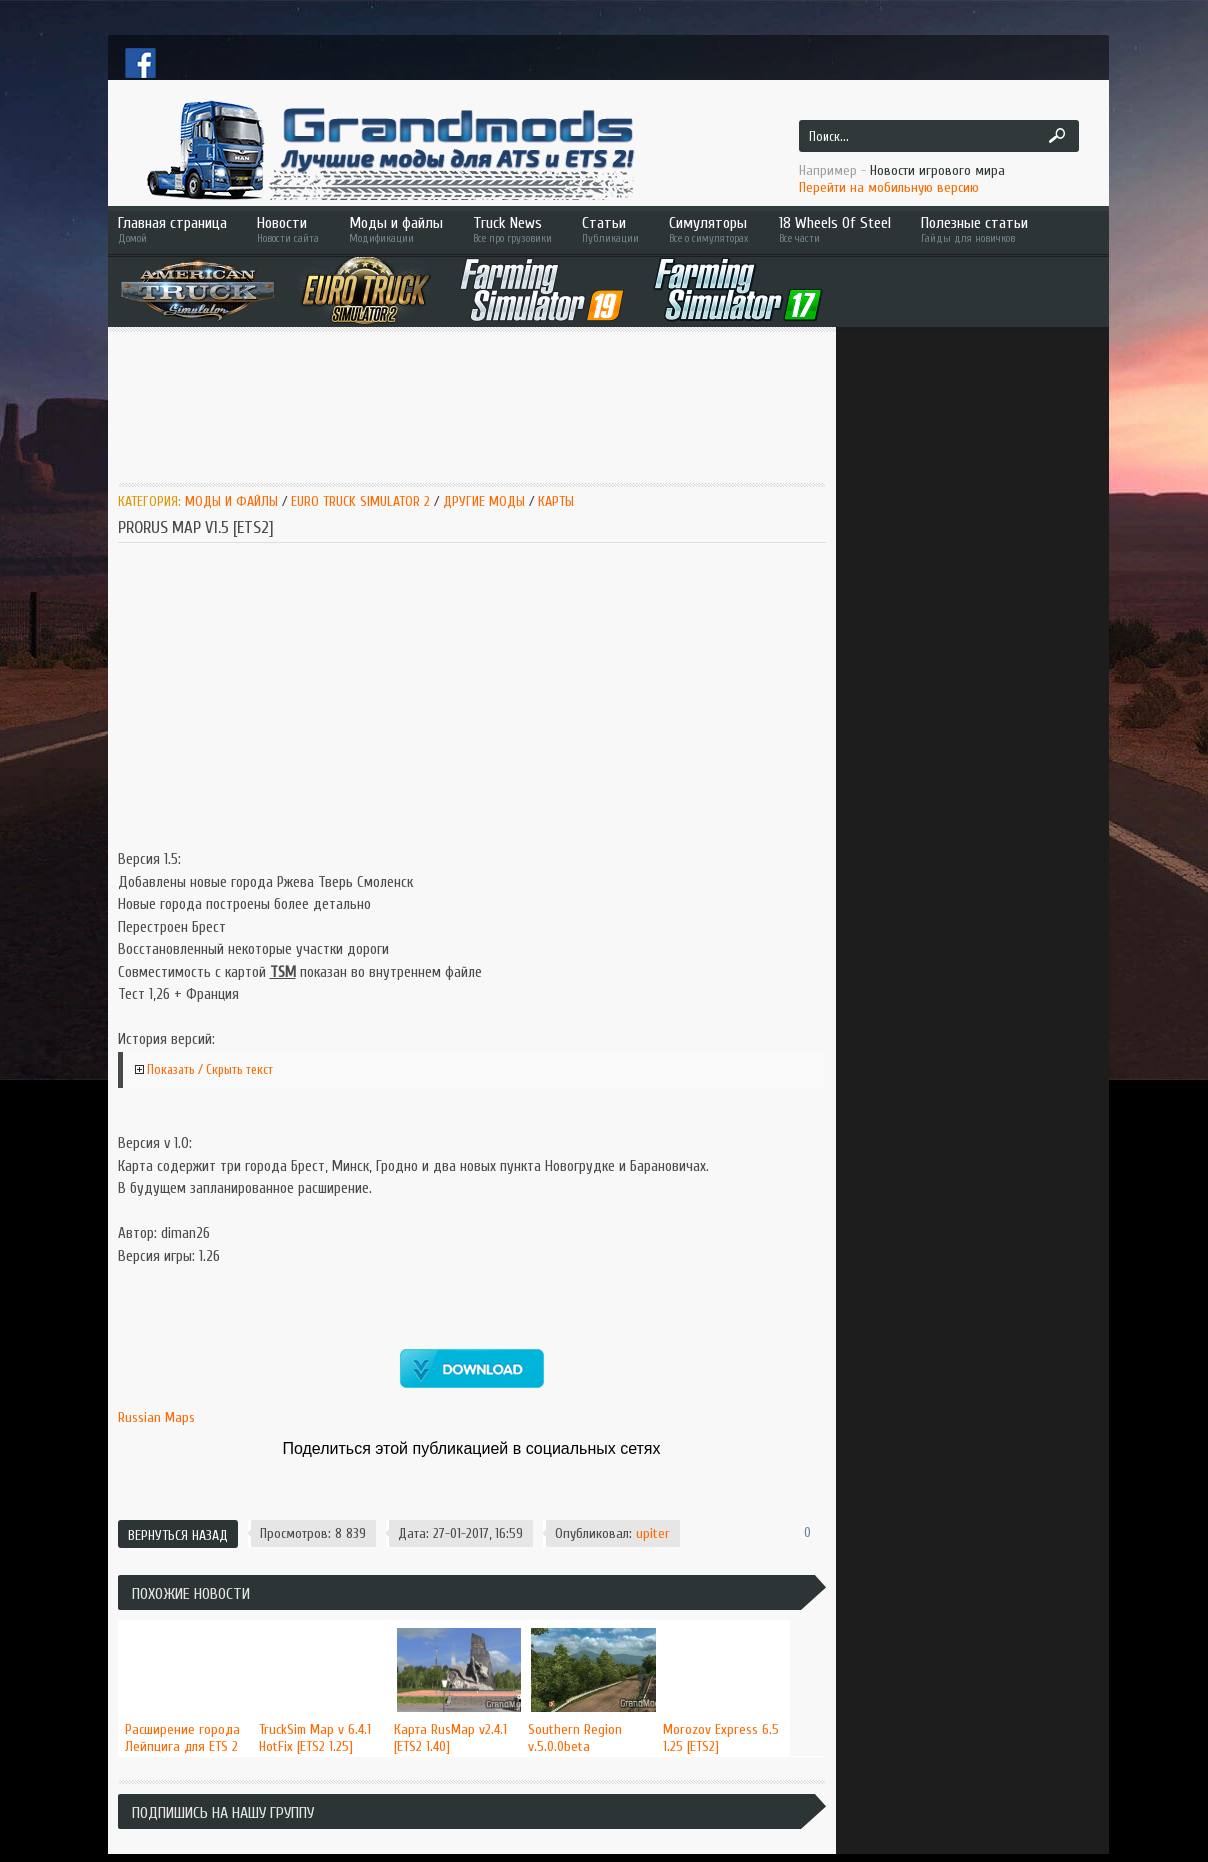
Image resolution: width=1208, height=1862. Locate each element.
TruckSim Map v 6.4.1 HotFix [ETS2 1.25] (315, 1738)
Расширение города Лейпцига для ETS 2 (182, 1738)
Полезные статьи (1003, 229)
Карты (556, 501)
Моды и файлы (396, 229)
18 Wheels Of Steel (835, 229)
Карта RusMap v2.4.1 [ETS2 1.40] (450, 1738)
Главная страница (172, 229)
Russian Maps (156, 1417)
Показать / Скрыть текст (210, 1069)
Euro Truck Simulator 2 (360, 501)
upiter (653, 1533)
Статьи (610, 229)
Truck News (512, 229)
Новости (288, 229)
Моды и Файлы (231, 501)
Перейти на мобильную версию (889, 187)
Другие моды (484, 501)
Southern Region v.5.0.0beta (575, 1738)
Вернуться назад (178, 1535)
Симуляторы (709, 229)
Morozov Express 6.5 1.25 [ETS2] (721, 1738)
